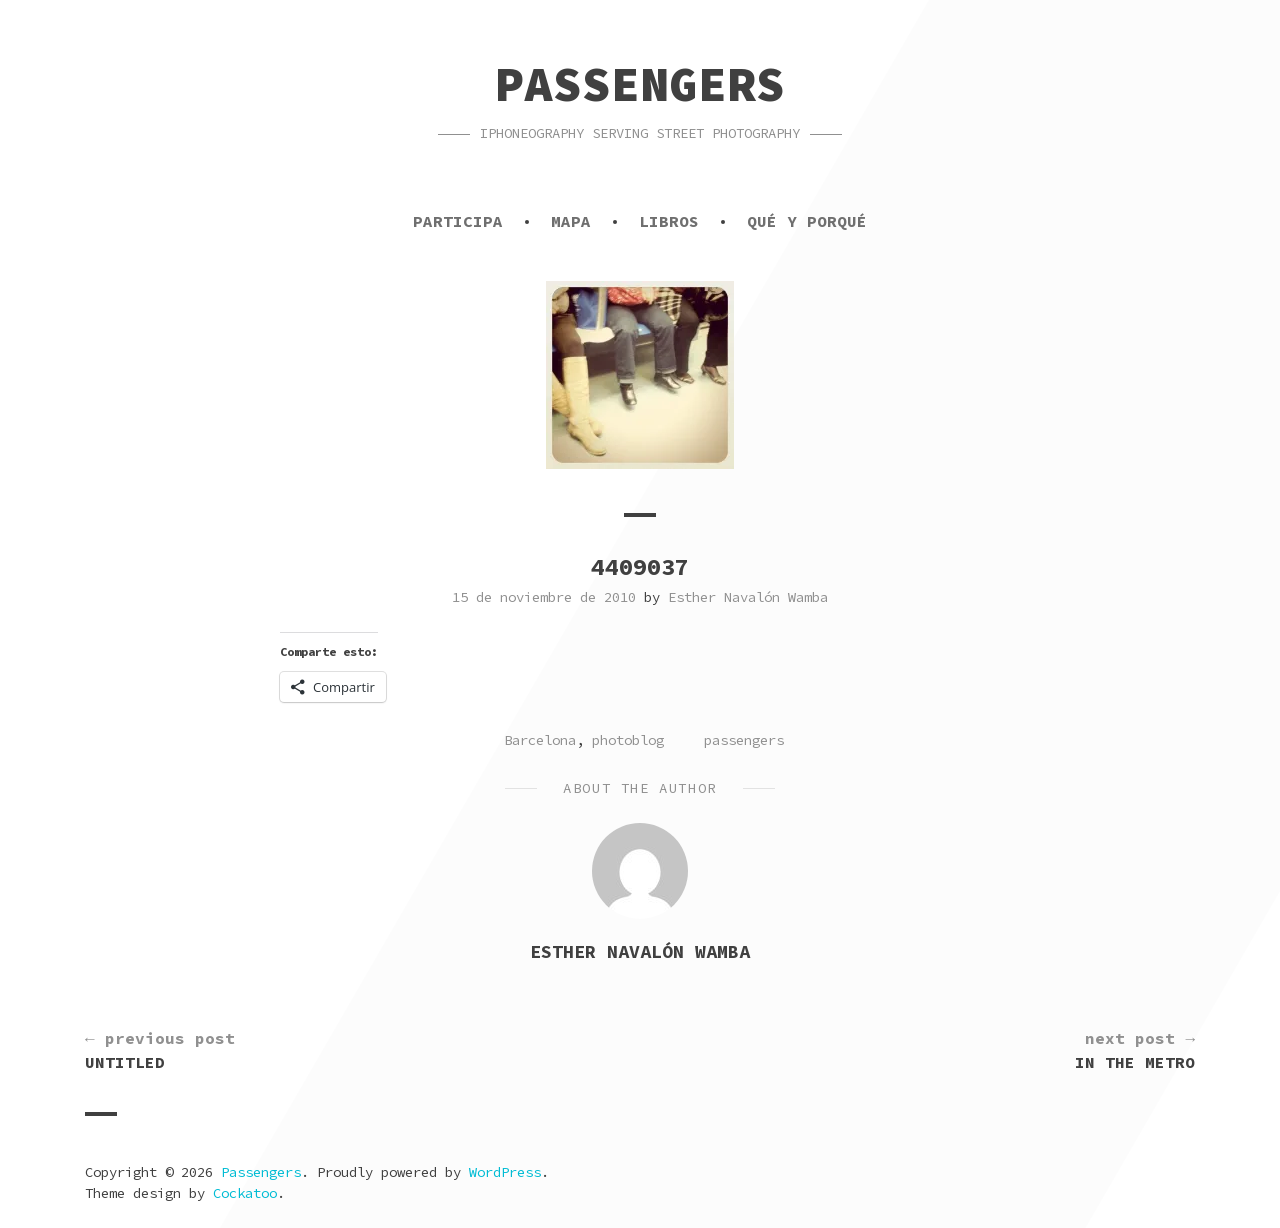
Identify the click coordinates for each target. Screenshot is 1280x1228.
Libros (669, 221)
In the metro (1135, 1049)
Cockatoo (245, 1193)
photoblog (628, 740)
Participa (458, 221)
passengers (744, 740)
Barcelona (540, 740)
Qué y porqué (807, 221)
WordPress (505, 1172)
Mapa (571, 221)
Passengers (640, 84)
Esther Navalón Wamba (748, 597)
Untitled (160, 1049)
